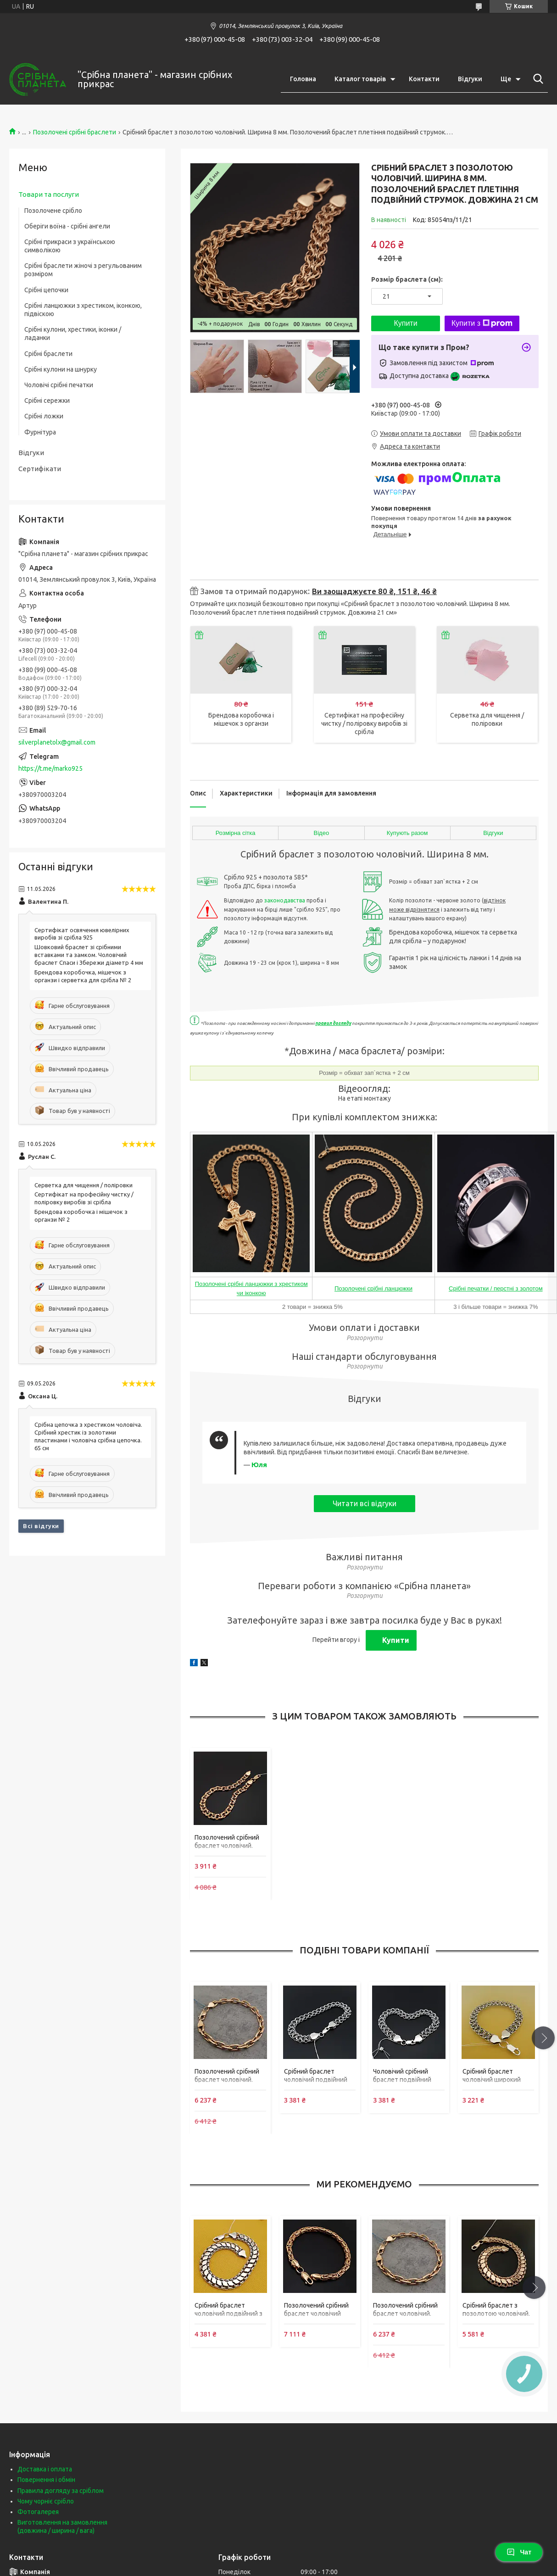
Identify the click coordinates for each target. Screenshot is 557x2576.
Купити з (481, 323)
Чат (519, 2552)
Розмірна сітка (236, 832)
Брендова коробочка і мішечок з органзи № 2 (81, 1215)
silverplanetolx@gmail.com (56, 742)
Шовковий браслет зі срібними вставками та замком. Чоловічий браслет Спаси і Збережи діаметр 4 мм (88, 955)
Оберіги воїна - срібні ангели (67, 226)
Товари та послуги (48, 194)
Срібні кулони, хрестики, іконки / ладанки (72, 333)
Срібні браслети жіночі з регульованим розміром (83, 270)
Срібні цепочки (46, 290)
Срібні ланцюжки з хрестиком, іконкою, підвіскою (83, 309)
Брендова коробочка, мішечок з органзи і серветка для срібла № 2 (82, 976)
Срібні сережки (47, 400)
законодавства (284, 900)
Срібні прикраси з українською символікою (69, 246)
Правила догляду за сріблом (60, 2490)
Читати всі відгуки (364, 1503)
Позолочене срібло (53, 210)
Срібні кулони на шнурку (60, 369)
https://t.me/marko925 (50, 768)
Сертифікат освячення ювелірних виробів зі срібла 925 (81, 934)
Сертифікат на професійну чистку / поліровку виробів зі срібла (364, 723)
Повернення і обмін (46, 2479)
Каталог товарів (360, 79)
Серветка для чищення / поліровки (83, 1185)
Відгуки (470, 79)
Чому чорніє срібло (45, 2501)
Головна (303, 79)
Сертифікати (39, 469)
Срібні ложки (43, 416)
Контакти (424, 79)
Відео (321, 832)
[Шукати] (536, 79)
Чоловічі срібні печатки (58, 385)
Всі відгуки (41, 1526)
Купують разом (407, 832)
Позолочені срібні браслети (74, 132)
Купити (405, 323)
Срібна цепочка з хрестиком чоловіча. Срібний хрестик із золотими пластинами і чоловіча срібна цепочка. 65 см (88, 1436)
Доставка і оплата (44, 2469)
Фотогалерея (38, 2511)
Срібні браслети (48, 353)
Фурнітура (40, 432)
